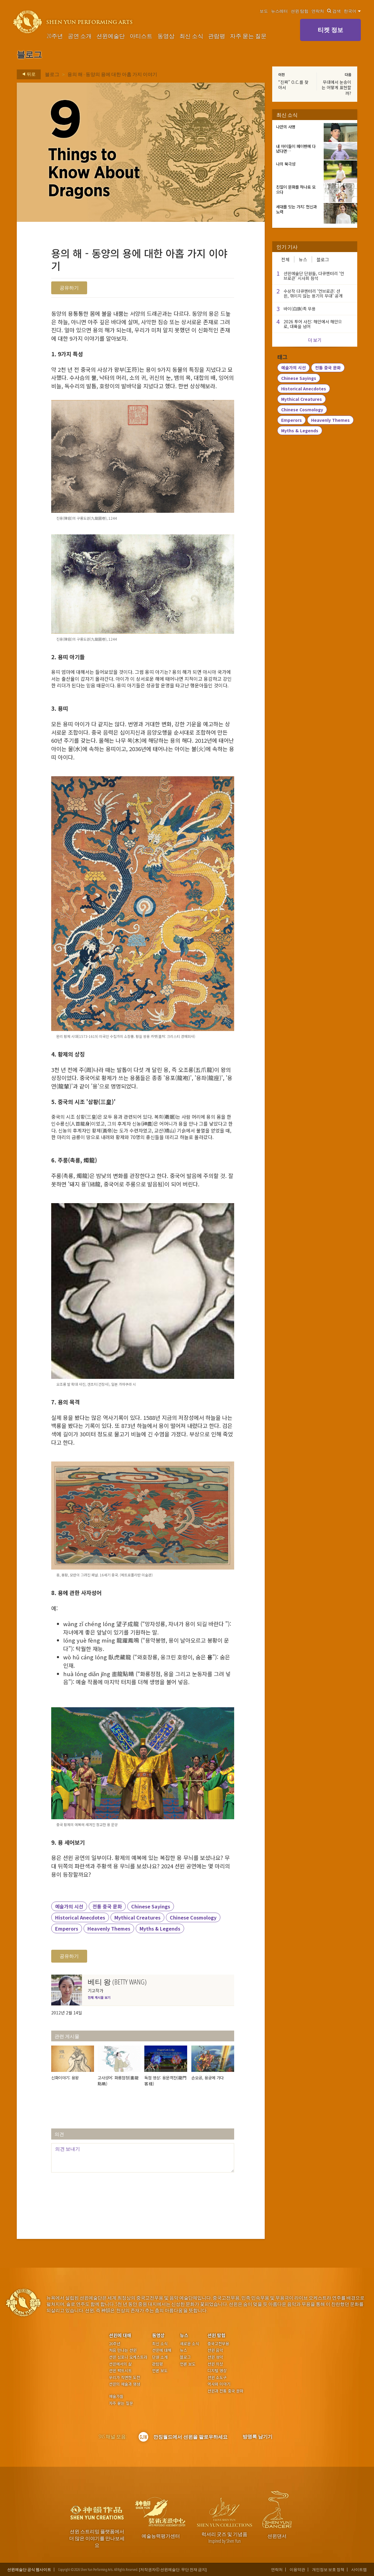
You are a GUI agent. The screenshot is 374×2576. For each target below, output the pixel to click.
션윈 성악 (215, 2357)
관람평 (216, 36)
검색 (334, 11)
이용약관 (297, 2570)
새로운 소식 (189, 2343)
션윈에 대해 (120, 2335)
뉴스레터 (279, 11)
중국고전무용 (218, 2343)
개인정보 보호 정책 (328, 2570)
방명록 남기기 (257, 2436)
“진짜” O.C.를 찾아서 (293, 84)
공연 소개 (80, 36)
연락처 (317, 11)
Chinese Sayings (150, 1906)
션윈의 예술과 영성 (124, 2384)
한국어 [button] (352, 11)
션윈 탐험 (299, 11)
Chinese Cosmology (193, 1917)
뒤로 (27, 74)
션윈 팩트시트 (120, 2370)
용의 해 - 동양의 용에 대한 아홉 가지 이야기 (112, 74)
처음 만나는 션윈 (123, 2350)
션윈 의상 (215, 2364)
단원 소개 (160, 2357)
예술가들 (116, 2396)
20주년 (55, 36)
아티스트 (141, 36)
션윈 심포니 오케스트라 (128, 2357)
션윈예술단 (110, 36)
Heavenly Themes (108, 1928)
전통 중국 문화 (107, 1906)
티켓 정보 (330, 30)
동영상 (166, 36)
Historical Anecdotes (80, 1917)
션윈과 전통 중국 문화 (225, 2391)
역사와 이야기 (219, 2384)
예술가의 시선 (69, 1906)
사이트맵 (359, 2570)
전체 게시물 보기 (99, 1997)
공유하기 (69, 287)
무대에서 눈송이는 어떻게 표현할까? (336, 87)
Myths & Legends (160, 1928)
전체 (285, 259)
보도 (264, 11)
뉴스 (303, 259)
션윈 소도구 (217, 2377)
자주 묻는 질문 (248, 36)
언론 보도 (160, 2370)
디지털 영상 (217, 2370)
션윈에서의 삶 (120, 2364)
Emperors (66, 1928)
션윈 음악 (215, 2350)
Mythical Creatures (137, 1917)
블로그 (52, 74)
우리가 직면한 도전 (124, 2377)
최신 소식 (191, 36)
